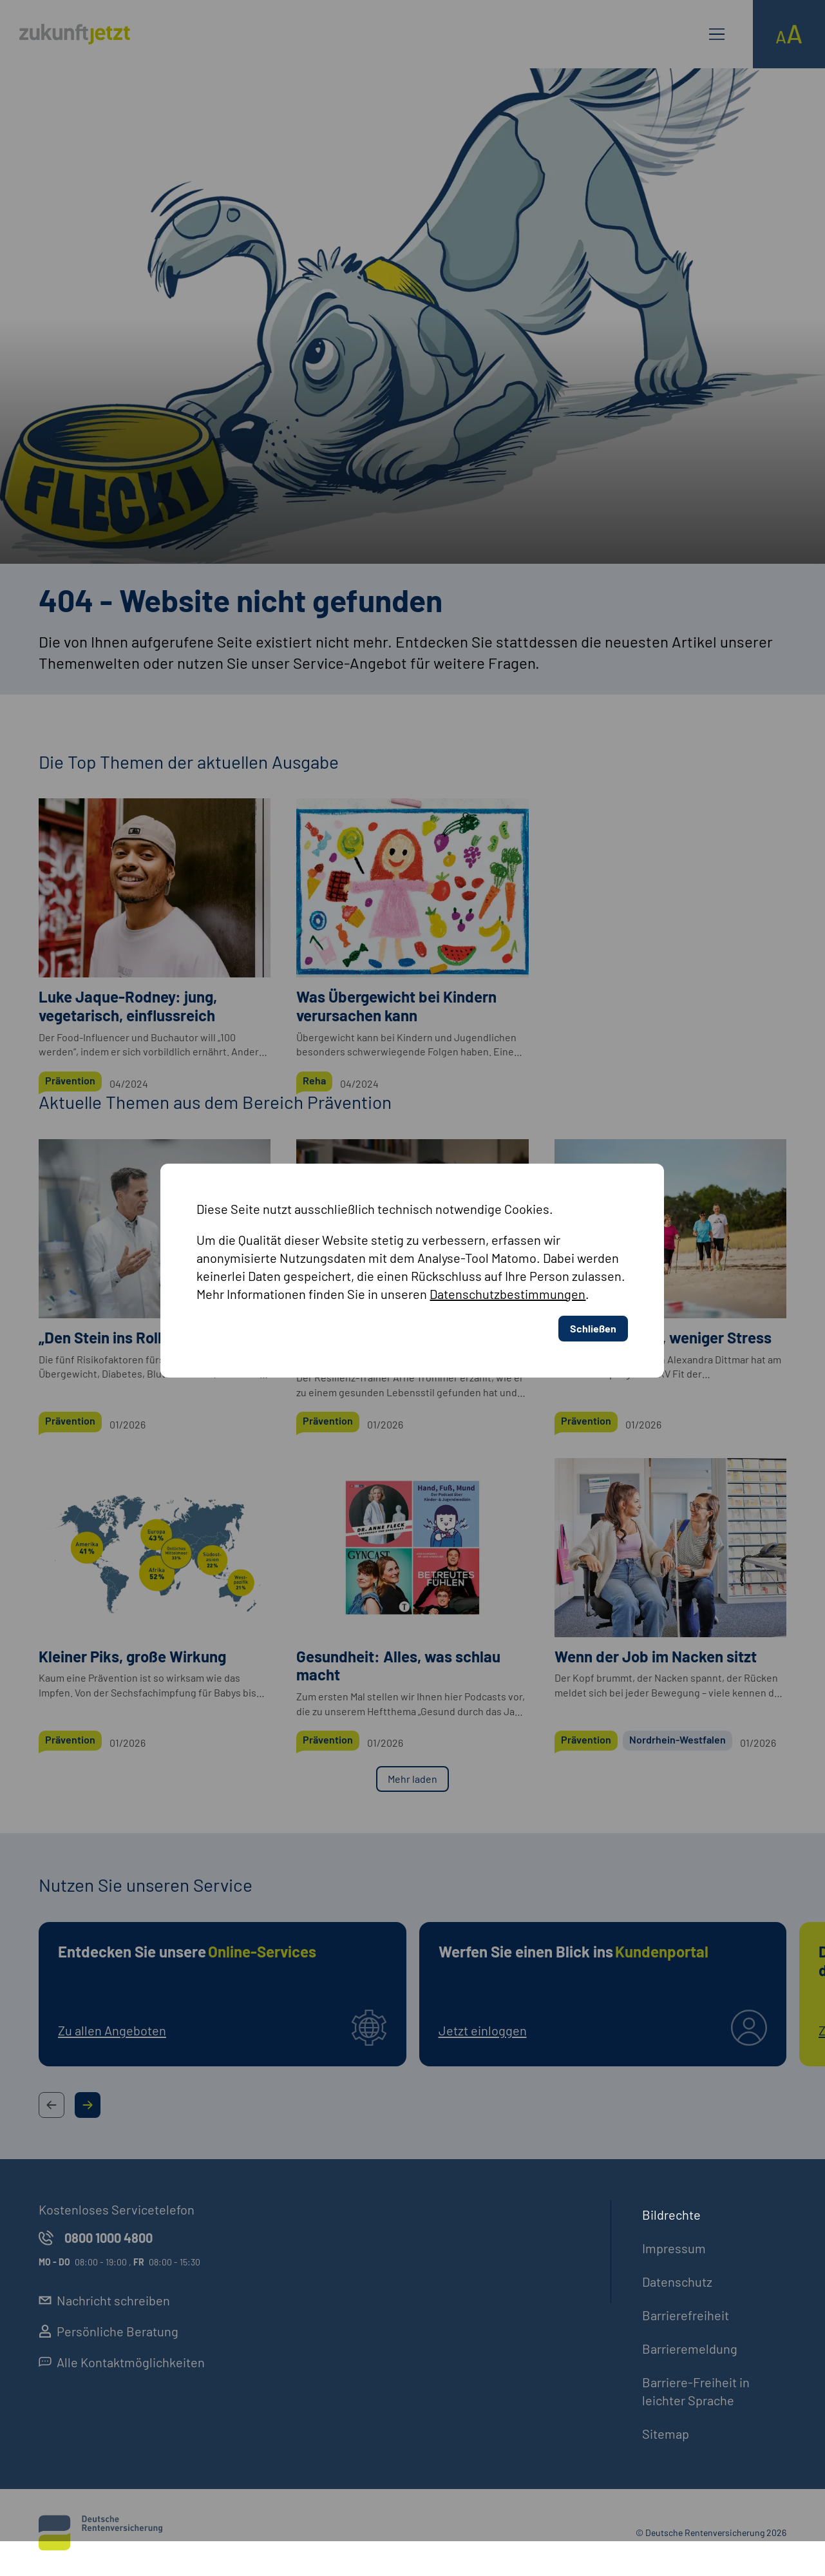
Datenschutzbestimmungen (507, 1205)
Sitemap (665, 2433)
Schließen (593, 1240)
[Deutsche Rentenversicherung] (100, 2533)
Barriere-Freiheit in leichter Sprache (696, 2391)
